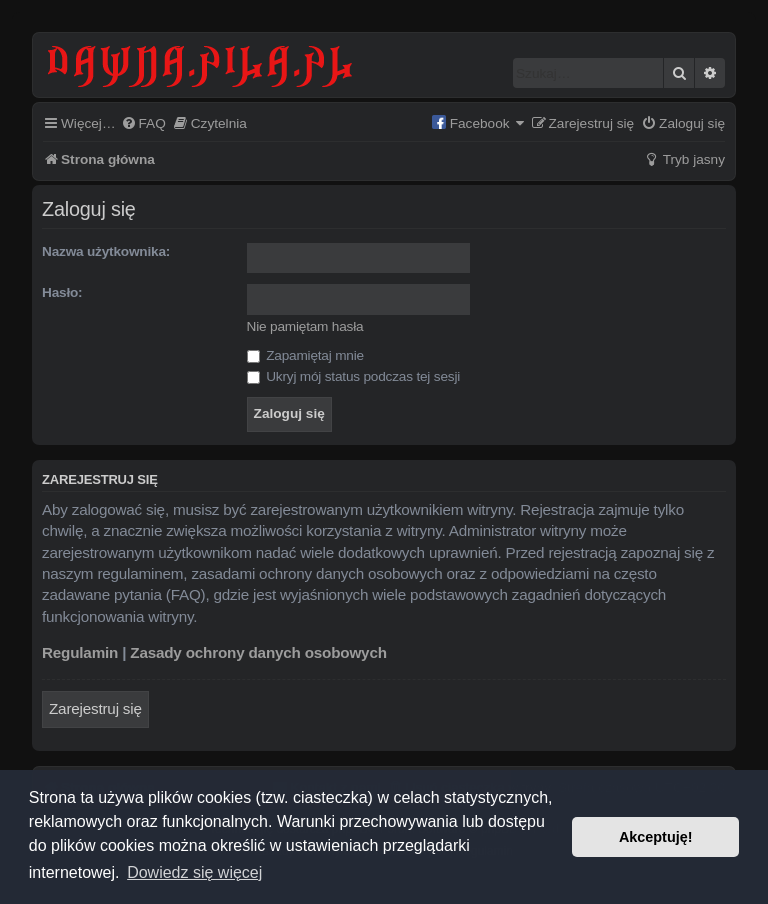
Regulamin (80, 652)
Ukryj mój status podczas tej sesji (353, 376)
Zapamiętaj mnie (305, 355)
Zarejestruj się (95, 708)
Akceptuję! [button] (656, 837)
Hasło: (62, 292)
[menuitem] (143, 124)
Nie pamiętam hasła (305, 326)
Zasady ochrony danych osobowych (258, 652)
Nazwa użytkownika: (106, 251)
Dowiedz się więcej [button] (194, 872)
